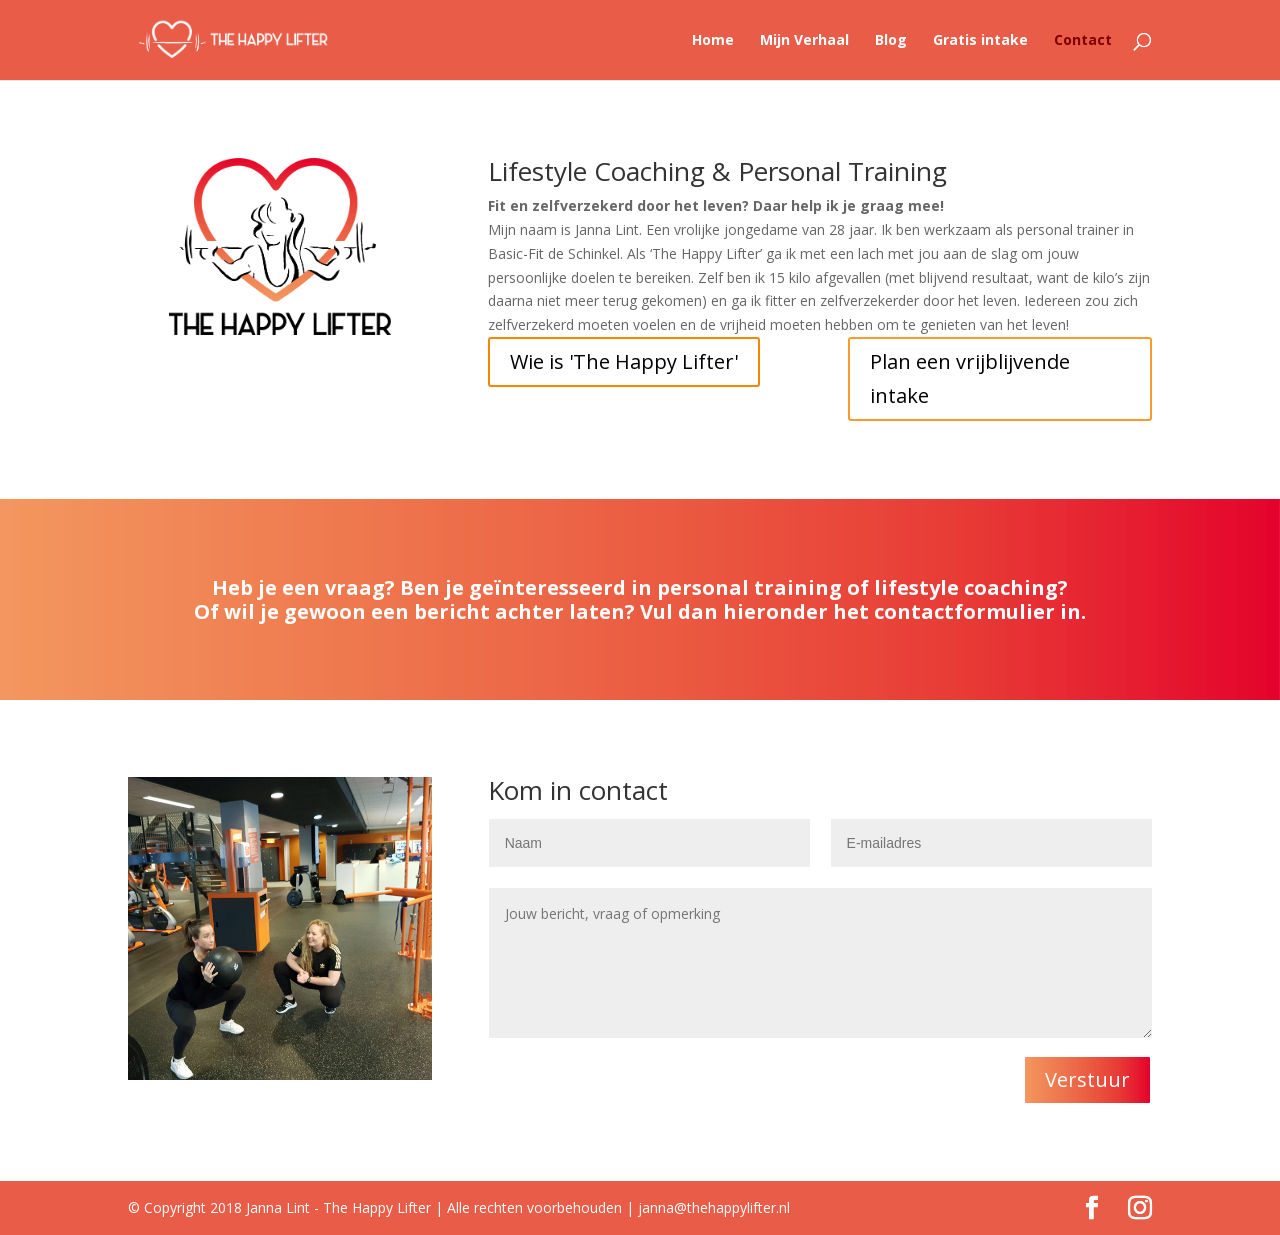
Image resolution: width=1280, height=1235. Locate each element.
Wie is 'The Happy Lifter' (624, 361)
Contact (1083, 41)
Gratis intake (980, 41)
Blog (891, 41)
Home (713, 41)
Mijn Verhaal (804, 41)
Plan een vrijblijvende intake (970, 378)
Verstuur (1087, 1079)
